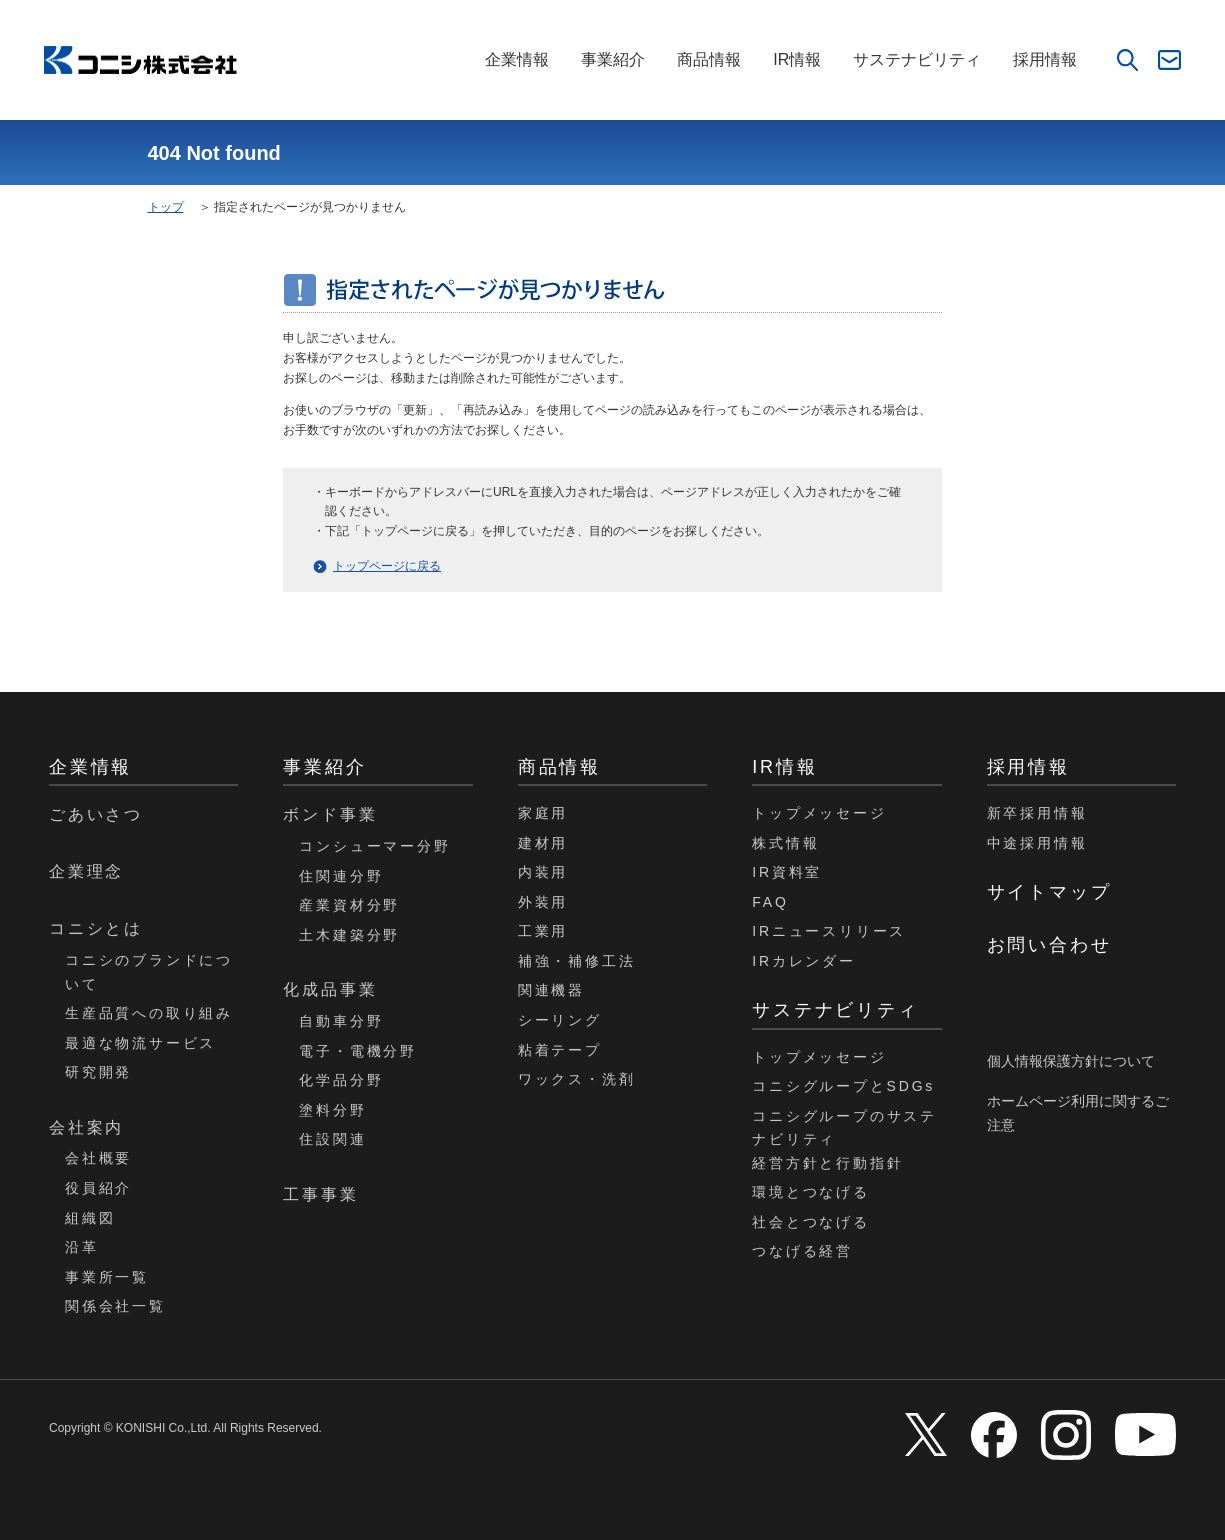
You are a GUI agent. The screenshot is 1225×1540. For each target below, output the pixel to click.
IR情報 (797, 59)
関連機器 (551, 990)
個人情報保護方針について (1071, 1061)
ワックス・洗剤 (577, 1079)
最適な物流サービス (140, 1043)
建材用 (543, 843)
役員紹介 (98, 1188)
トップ (166, 207)
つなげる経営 (802, 1251)
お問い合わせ (1049, 945)
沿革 (82, 1247)
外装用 (543, 902)
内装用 (543, 872)
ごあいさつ (96, 814)
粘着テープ (560, 1050)
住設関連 (332, 1139)
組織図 (90, 1218)
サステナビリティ (917, 59)
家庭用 (543, 813)
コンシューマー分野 (374, 846)
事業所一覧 (107, 1277)
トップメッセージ (819, 813)
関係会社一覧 (115, 1306)
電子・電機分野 (358, 1051)
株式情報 (785, 843)
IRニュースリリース (829, 931)
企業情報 (517, 59)
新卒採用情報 (1037, 813)
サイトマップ (1049, 892)
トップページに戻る (387, 566)
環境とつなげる (811, 1192)
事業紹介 (613, 59)
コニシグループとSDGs (843, 1086)
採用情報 (1045, 59)
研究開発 (98, 1072)
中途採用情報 (1037, 843)
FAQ (770, 902)
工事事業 (320, 1194)
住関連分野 (341, 876)
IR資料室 (787, 872)
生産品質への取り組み (149, 1013)
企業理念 (86, 871)
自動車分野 (341, 1021)
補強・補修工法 (577, 961)
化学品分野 (341, 1080)
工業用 (543, 931)
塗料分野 (332, 1110)
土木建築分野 (349, 935)
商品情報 (709, 59)
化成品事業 (330, 989)
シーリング (560, 1020)
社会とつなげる (811, 1222)
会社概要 (98, 1158)
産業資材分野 (349, 905)
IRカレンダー (804, 961)
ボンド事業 (330, 814)
